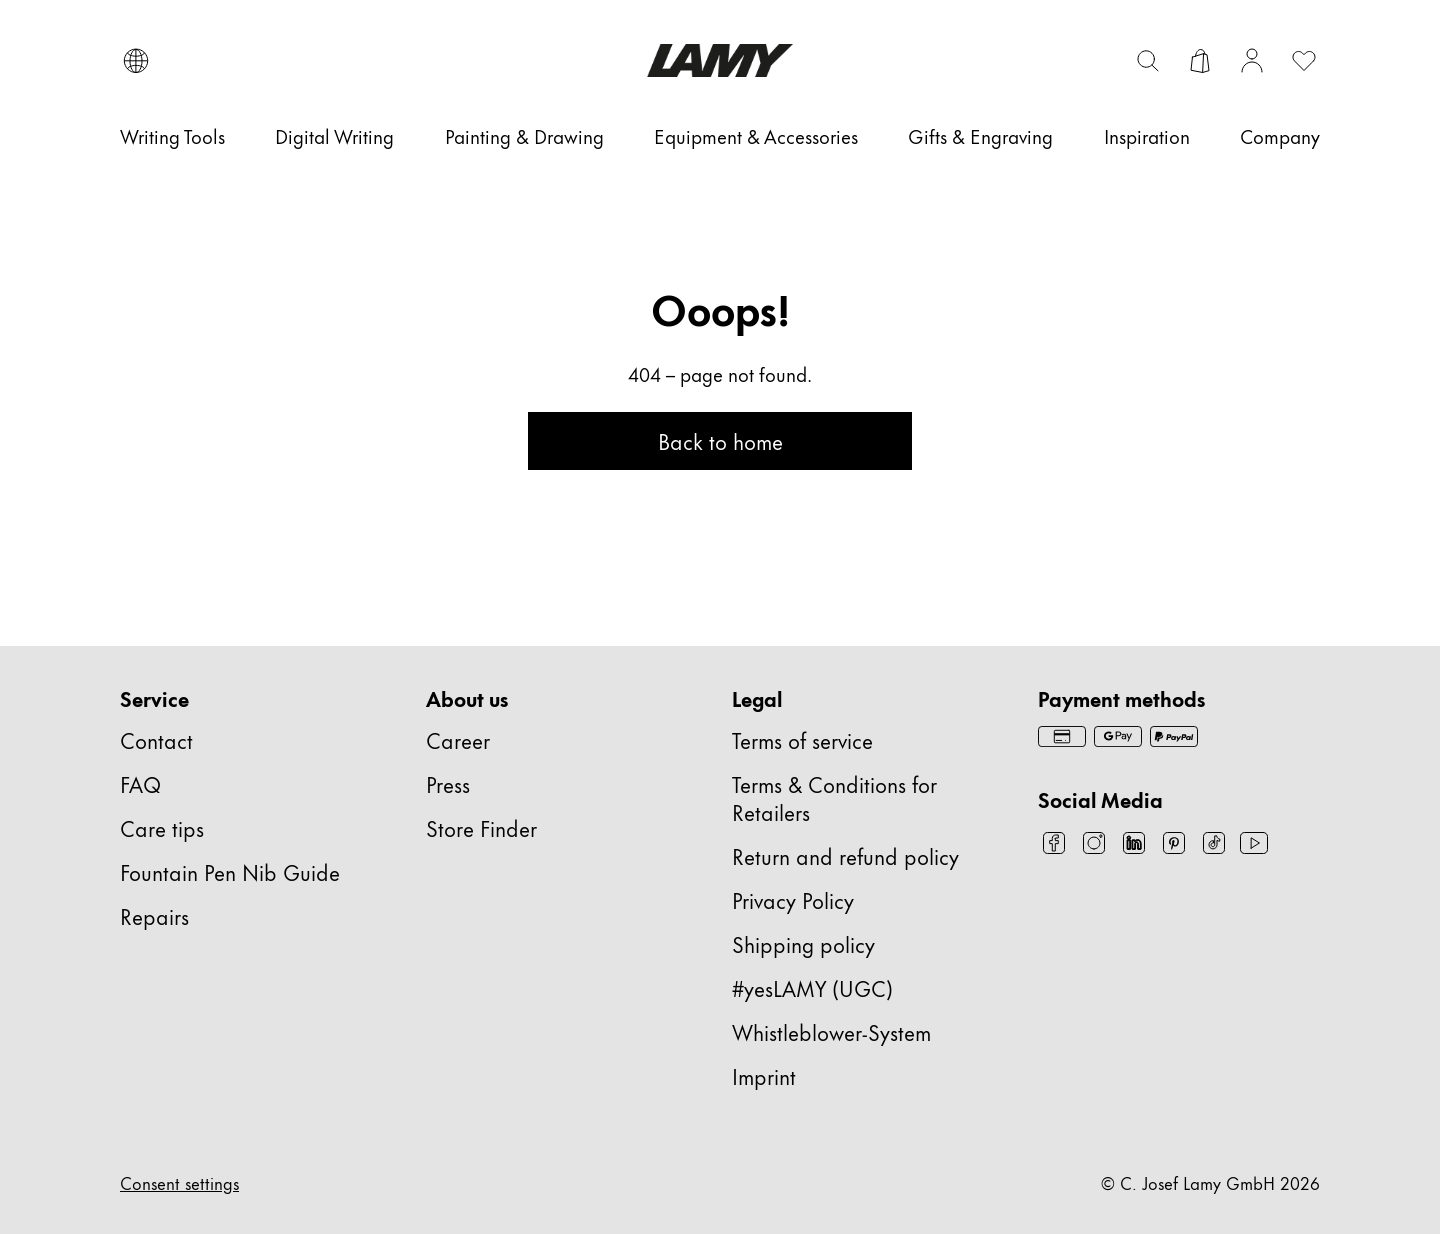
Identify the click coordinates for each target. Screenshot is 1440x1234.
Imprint (764, 1075)
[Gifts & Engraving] (980, 136)
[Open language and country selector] (136, 61)
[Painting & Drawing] (524, 136)
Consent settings (179, 1182)
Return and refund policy (845, 855)
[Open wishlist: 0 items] (1304, 61)
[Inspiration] (1147, 136)
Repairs (154, 915)
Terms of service (802, 739)
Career (458, 739)
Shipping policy (803, 943)
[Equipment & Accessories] (756, 136)
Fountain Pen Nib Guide (230, 871)
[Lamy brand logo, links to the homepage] (719, 60)
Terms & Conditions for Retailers (834, 797)
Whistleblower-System (831, 1031)
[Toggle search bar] (1148, 61)
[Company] (1280, 136)
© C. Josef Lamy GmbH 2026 (1210, 1182)
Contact (156, 739)
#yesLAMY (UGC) (812, 987)
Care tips (162, 827)
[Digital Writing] (334, 136)
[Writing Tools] (172, 136)
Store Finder (481, 827)
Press (448, 783)
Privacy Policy (793, 899)
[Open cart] (1200, 61)
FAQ (140, 783)
